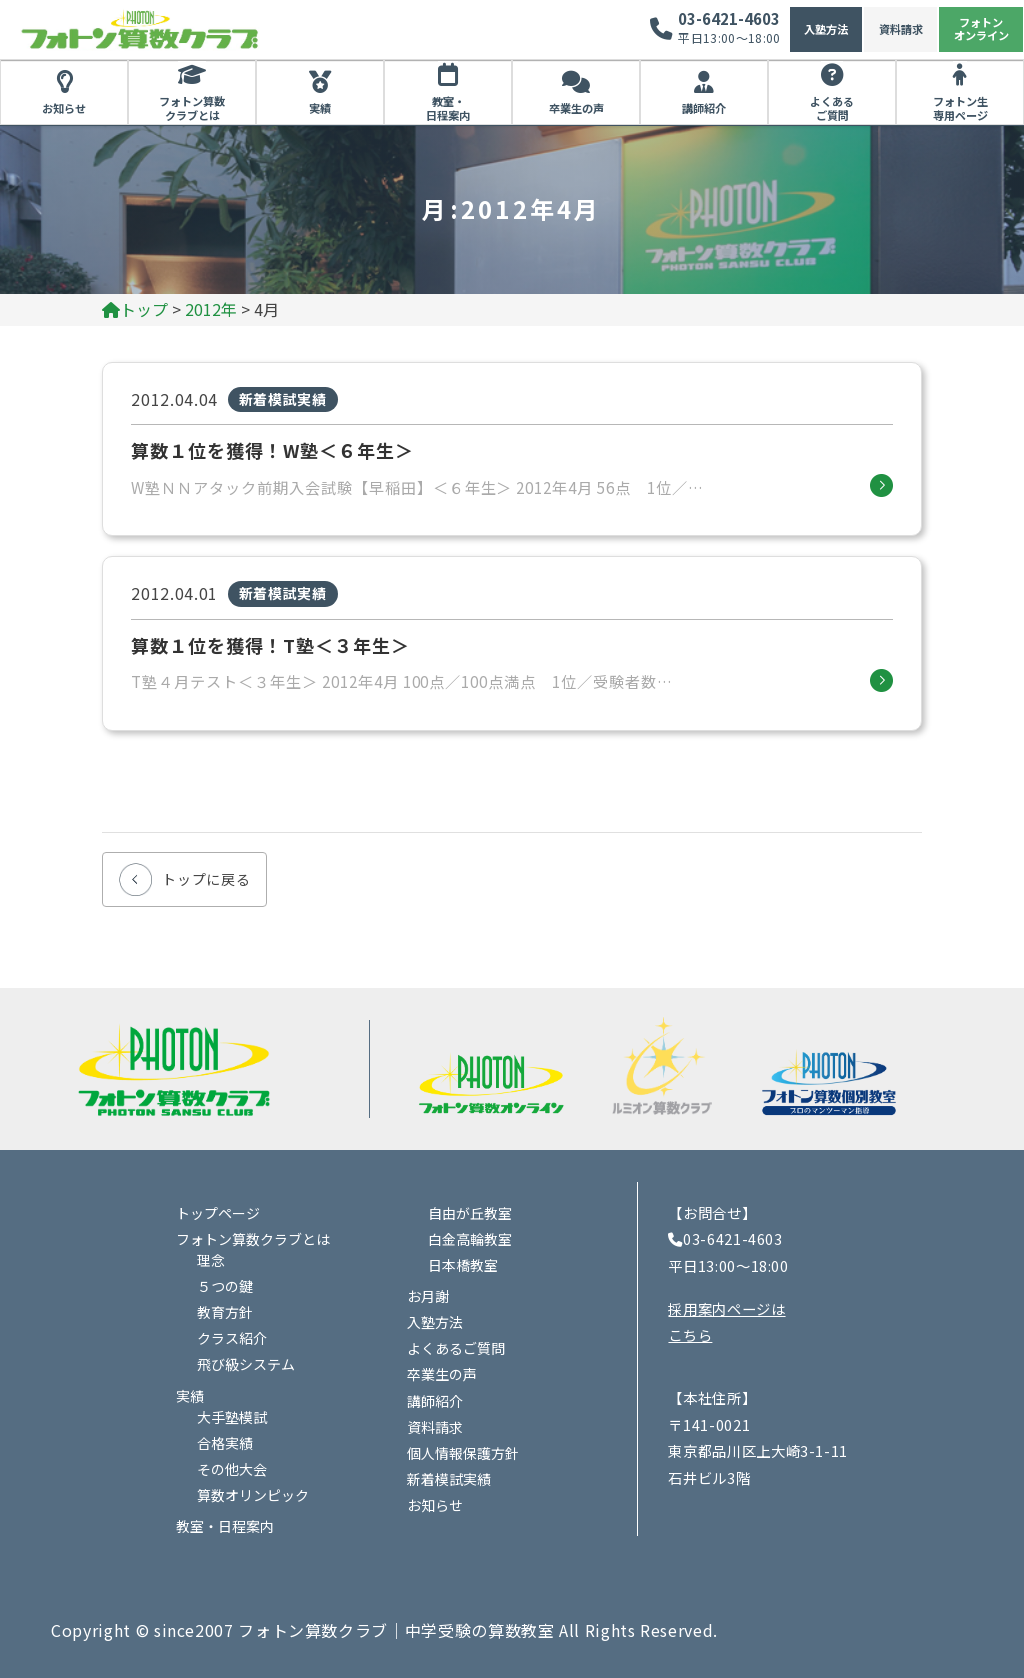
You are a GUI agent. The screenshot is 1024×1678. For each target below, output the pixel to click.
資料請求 (901, 29)
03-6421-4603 (729, 18)
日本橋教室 (463, 1265)
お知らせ (64, 108)
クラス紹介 (232, 1338)
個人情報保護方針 (463, 1453)
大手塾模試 (232, 1417)
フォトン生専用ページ (960, 108)
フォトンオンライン (981, 28)
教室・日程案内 (448, 108)
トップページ (218, 1213)
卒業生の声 (576, 108)
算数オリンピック (253, 1495)
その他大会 (232, 1469)
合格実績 (225, 1443)
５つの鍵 (225, 1286)
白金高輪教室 (470, 1239)
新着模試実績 (449, 1479)
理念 (211, 1260)
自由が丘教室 (470, 1213)
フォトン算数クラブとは (192, 108)
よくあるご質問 (832, 108)
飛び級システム (246, 1364)
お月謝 (428, 1296)
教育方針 (225, 1312)
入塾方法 (826, 29)
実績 (320, 108)
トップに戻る (206, 879)
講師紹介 (704, 108)
